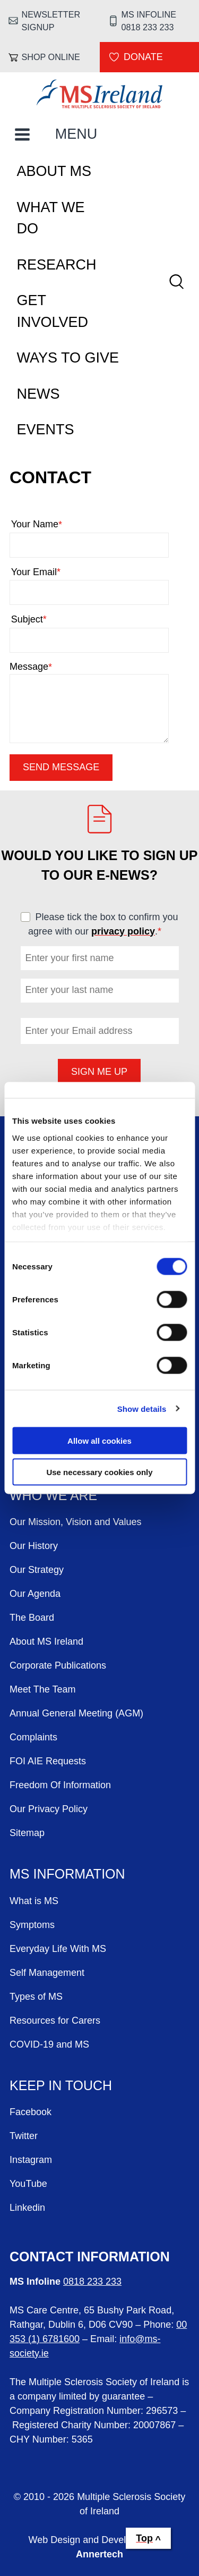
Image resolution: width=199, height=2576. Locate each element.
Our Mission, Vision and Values (75, 1522)
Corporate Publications (58, 1665)
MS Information (67, 1873)
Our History (34, 1545)
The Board (32, 1617)
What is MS (34, 1901)
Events (45, 429)
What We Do (51, 218)
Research (57, 265)
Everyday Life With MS (58, 1948)
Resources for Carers (55, 2020)
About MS (54, 171)
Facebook (30, 2112)
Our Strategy (37, 1569)
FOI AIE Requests (48, 1761)
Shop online (51, 57)
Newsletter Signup (51, 21)
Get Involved (53, 311)
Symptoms (32, 1925)
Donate (143, 57)
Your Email (56, 572)
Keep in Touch (61, 2085)
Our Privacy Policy (49, 1809)
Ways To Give (68, 358)
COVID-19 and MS (49, 2044)
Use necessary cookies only (99, 1471)
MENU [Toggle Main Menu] (76, 134)
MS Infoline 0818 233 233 (148, 21)
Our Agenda (35, 1593)
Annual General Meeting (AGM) (76, 1713)
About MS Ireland (46, 1641)
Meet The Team (42, 1689)
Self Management (47, 1972)
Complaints (33, 1737)
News (38, 394)
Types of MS (36, 1996)
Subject (49, 619)
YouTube (28, 2183)
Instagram (31, 2159)
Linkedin (27, 2207)
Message (31, 667)
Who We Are (53, 1495)
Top (144, 2538)
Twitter (24, 2136)
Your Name (57, 524)
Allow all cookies (99, 1440)
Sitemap (27, 1833)
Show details (142, 1408)
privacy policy (123, 931)
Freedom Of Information (60, 1785)
